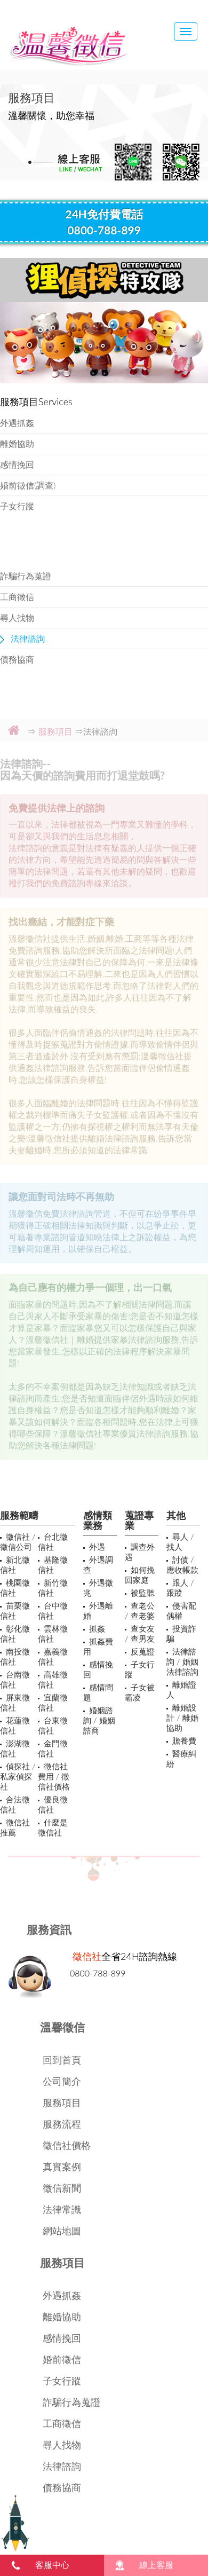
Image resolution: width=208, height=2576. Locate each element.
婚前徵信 (62, 2359)
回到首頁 (62, 2060)
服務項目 (62, 2102)
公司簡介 (62, 2081)
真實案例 (62, 2166)
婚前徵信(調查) (27, 485)
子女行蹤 (17, 506)
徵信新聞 (62, 2188)
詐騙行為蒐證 (25, 576)
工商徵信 (17, 597)
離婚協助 (17, 443)
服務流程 (62, 2124)
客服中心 (52, 2565)
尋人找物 (17, 617)
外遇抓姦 (17, 422)
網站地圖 (62, 2230)
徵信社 (87, 1956)
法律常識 (62, 2209)
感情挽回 (17, 464)
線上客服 (156, 2565)
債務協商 (17, 659)
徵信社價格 (67, 2145)
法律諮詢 (28, 638)
